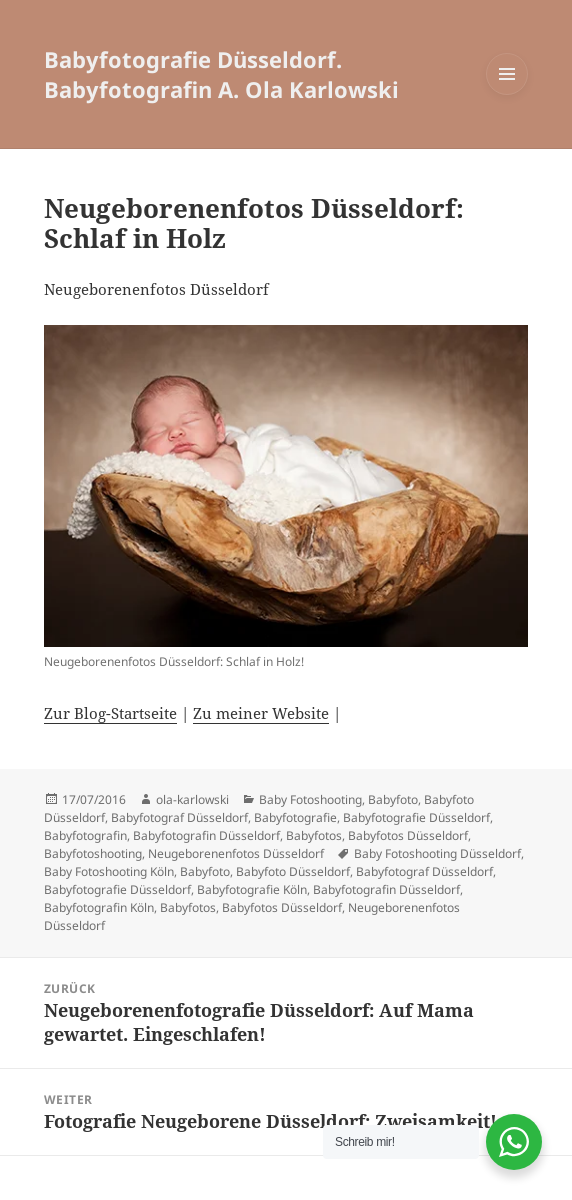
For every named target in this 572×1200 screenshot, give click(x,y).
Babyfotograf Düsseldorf (179, 817)
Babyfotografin (85, 835)
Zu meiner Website (261, 713)
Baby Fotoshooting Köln (109, 871)
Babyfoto (393, 799)
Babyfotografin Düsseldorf (206, 835)
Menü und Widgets (507, 94)
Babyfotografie (295, 817)
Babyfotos (314, 835)
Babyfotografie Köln (252, 889)
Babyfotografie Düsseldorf (416, 817)
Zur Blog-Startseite (110, 713)
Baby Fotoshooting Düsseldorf (437, 853)
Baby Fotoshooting (310, 799)
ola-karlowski (192, 799)
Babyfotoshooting (93, 853)
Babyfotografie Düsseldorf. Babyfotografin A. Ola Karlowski (221, 74)
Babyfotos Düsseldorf (408, 835)
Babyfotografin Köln (99, 907)
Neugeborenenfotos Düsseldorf (236, 853)
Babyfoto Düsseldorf (293, 871)
